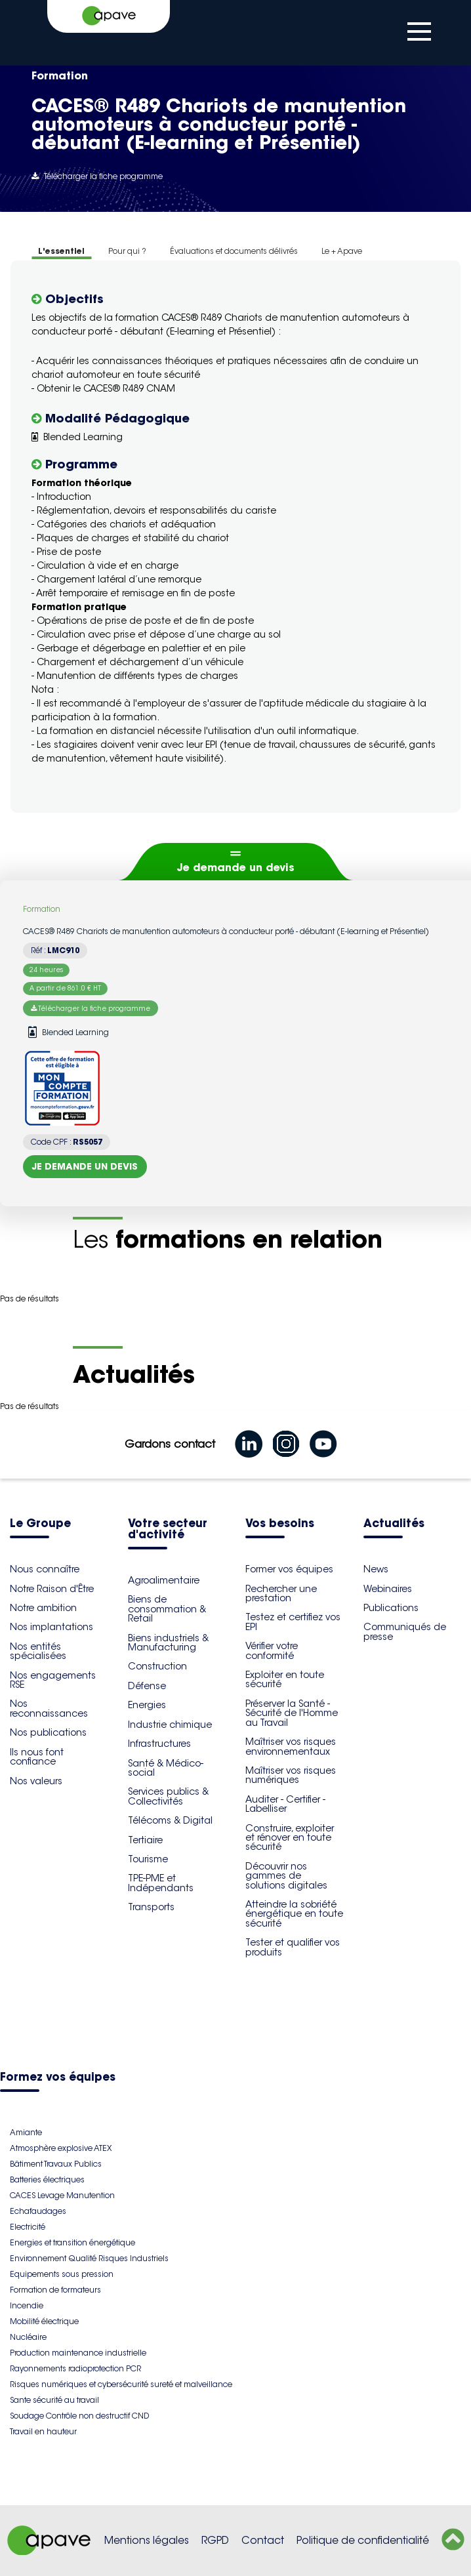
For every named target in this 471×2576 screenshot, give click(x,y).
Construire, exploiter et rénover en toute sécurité (289, 1837)
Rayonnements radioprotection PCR (75, 2368)
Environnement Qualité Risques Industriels (89, 2258)
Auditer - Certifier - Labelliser (285, 1803)
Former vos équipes (289, 1569)
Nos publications (48, 1732)
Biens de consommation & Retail (167, 1608)
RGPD (215, 2540)
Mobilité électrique (44, 2321)
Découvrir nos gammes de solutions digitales (286, 1875)
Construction (157, 1666)
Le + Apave (341, 251)
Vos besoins (279, 1524)
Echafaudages (38, 2211)
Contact (262, 2540)
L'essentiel (61, 251)
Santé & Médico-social (165, 1767)
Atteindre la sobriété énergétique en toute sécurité (294, 1913)
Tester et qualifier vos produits (292, 1946)
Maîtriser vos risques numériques (290, 1775)
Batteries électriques (47, 2179)
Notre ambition (43, 1608)
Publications (391, 1608)
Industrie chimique (170, 1724)
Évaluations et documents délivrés (234, 251)
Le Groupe (40, 1524)
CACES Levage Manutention (62, 2195)
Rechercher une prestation (281, 1593)
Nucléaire (28, 2337)
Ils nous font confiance (37, 1756)
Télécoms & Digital (170, 1820)
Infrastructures (159, 1743)
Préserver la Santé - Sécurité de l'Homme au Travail (291, 1713)
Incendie (26, 2305)
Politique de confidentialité (363, 2540)
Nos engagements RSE (53, 1679)
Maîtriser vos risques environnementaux (290, 1746)
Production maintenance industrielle (78, 2353)
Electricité (27, 2227)
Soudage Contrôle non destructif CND (79, 2416)
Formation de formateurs (55, 2290)
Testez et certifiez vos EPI (292, 1621)
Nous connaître (44, 1569)
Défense (147, 1686)
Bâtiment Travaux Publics (56, 2164)
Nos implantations (51, 1627)
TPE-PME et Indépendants (161, 1882)
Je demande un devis (236, 867)
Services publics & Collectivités (168, 1796)
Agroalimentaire (163, 1580)
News (375, 1569)
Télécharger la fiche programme (97, 176)
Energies (147, 1705)
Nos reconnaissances (49, 1708)
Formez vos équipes (57, 2078)
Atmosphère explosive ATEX (61, 2148)
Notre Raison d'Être (52, 1589)
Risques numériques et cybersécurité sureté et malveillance (121, 2384)
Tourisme (148, 1859)
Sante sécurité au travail (54, 2400)
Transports (151, 1907)
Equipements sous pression (61, 2274)
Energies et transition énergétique (72, 2242)
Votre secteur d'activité (167, 1530)
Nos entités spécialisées (38, 1651)
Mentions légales (146, 2540)
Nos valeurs (36, 1781)
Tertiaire (145, 1840)
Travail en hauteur (43, 2431)
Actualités (393, 1524)
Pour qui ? (127, 251)
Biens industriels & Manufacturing (168, 1642)
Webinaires (387, 1589)
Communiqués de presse (404, 1631)
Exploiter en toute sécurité (284, 1679)
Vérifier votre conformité (271, 1650)
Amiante (26, 2132)
